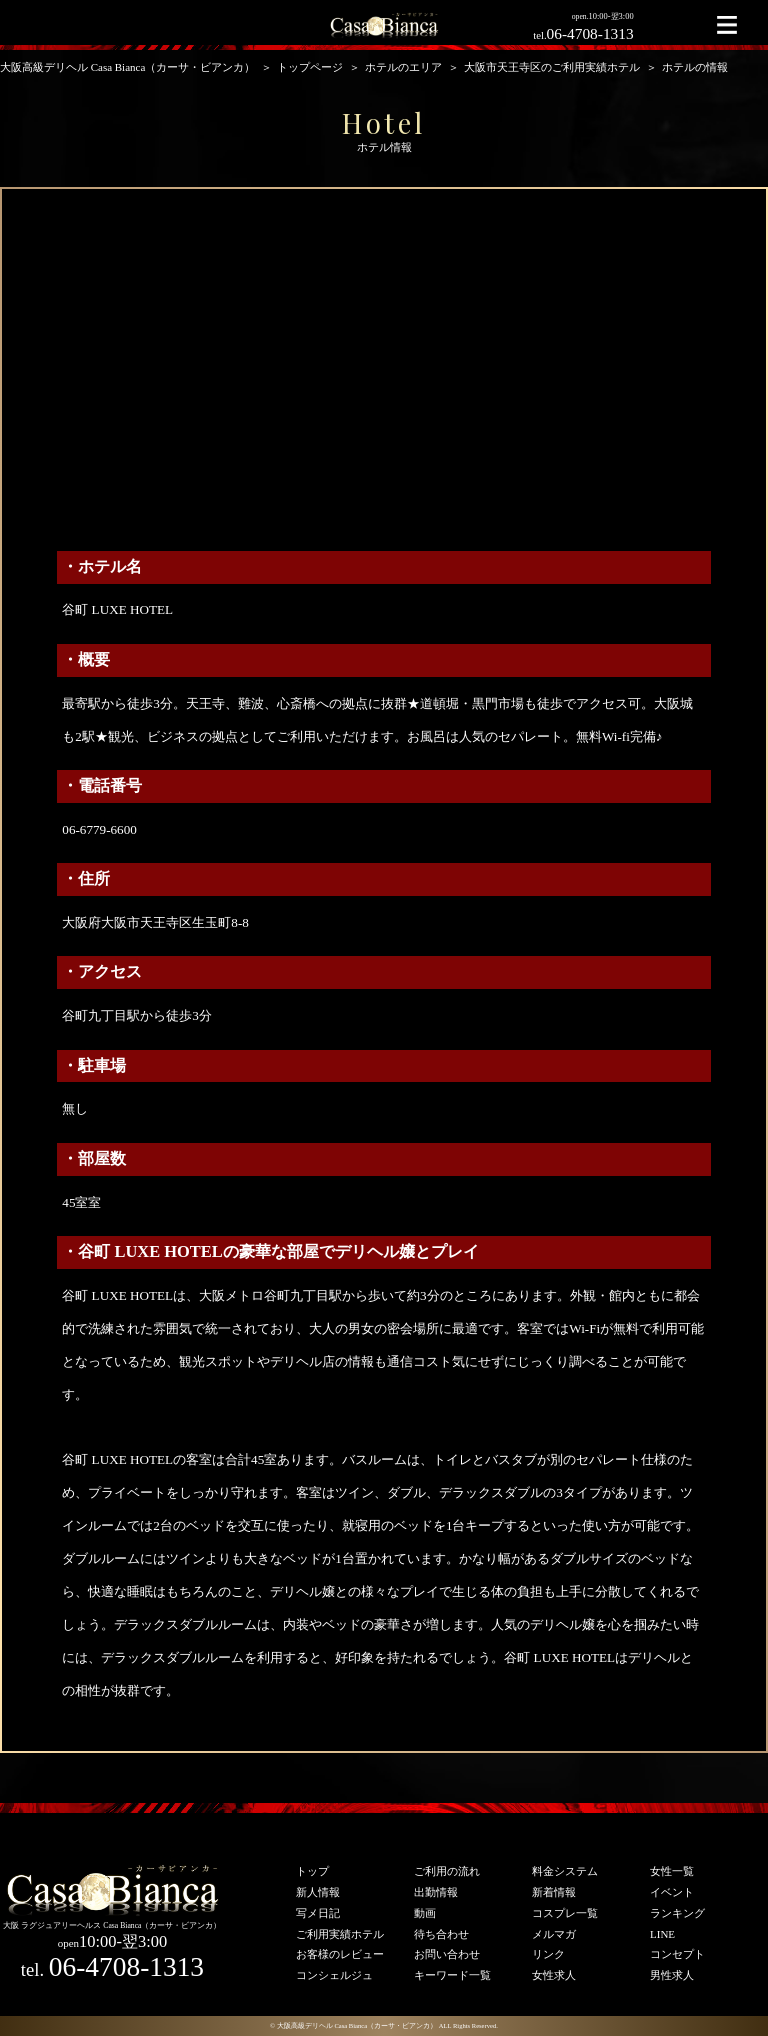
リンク (548, 1954)
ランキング (677, 1913)
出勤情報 (436, 1892)
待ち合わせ (441, 1934)
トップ (312, 1871)
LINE (662, 1934)
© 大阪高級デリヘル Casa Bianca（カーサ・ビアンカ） (353, 2025)
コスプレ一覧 (565, 1913)
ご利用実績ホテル (340, 1934)
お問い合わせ (447, 1954)
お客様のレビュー (340, 1954)
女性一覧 (672, 1871)
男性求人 (672, 1975)
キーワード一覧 (452, 1975)
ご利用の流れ (447, 1871)
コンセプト (677, 1954)
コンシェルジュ (334, 1975)
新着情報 (554, 1892)
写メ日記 (318, 1913)
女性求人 (554, 1975)
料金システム (565, 1871)
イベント (672, 1892)
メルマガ (554, 1934)
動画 (425, 1913)
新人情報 (318, 1892)
